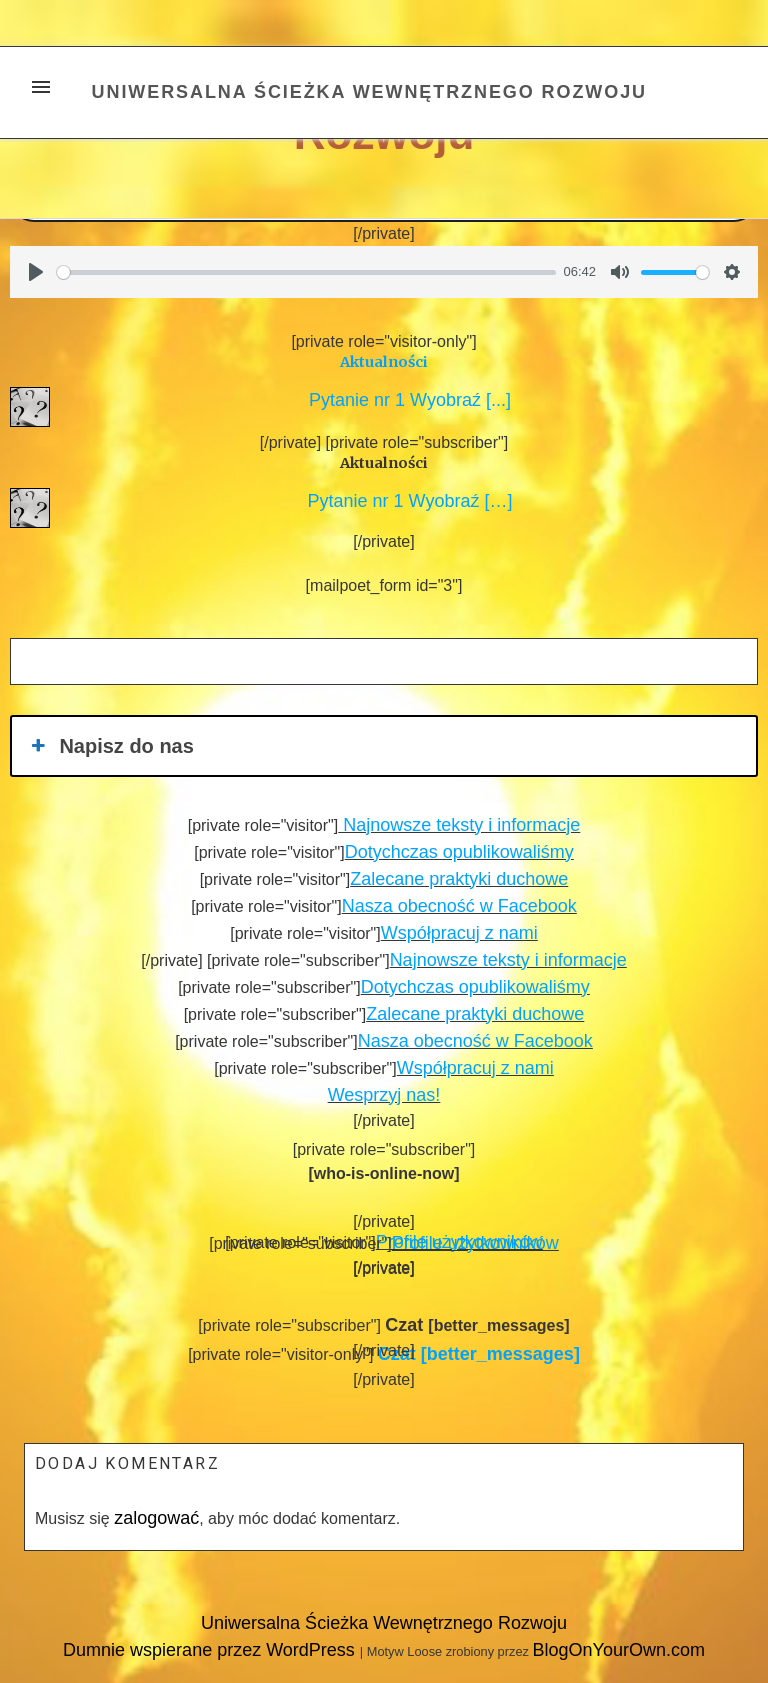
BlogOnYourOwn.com (618, 1650)
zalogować (156, 1518)
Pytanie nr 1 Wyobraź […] (405, 501)
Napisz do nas (110, 746)
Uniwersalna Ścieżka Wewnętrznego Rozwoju (369, 92)
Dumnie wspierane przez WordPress (211, 1650)
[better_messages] (479, 1354)
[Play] (36, 272)
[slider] (306, 272)
